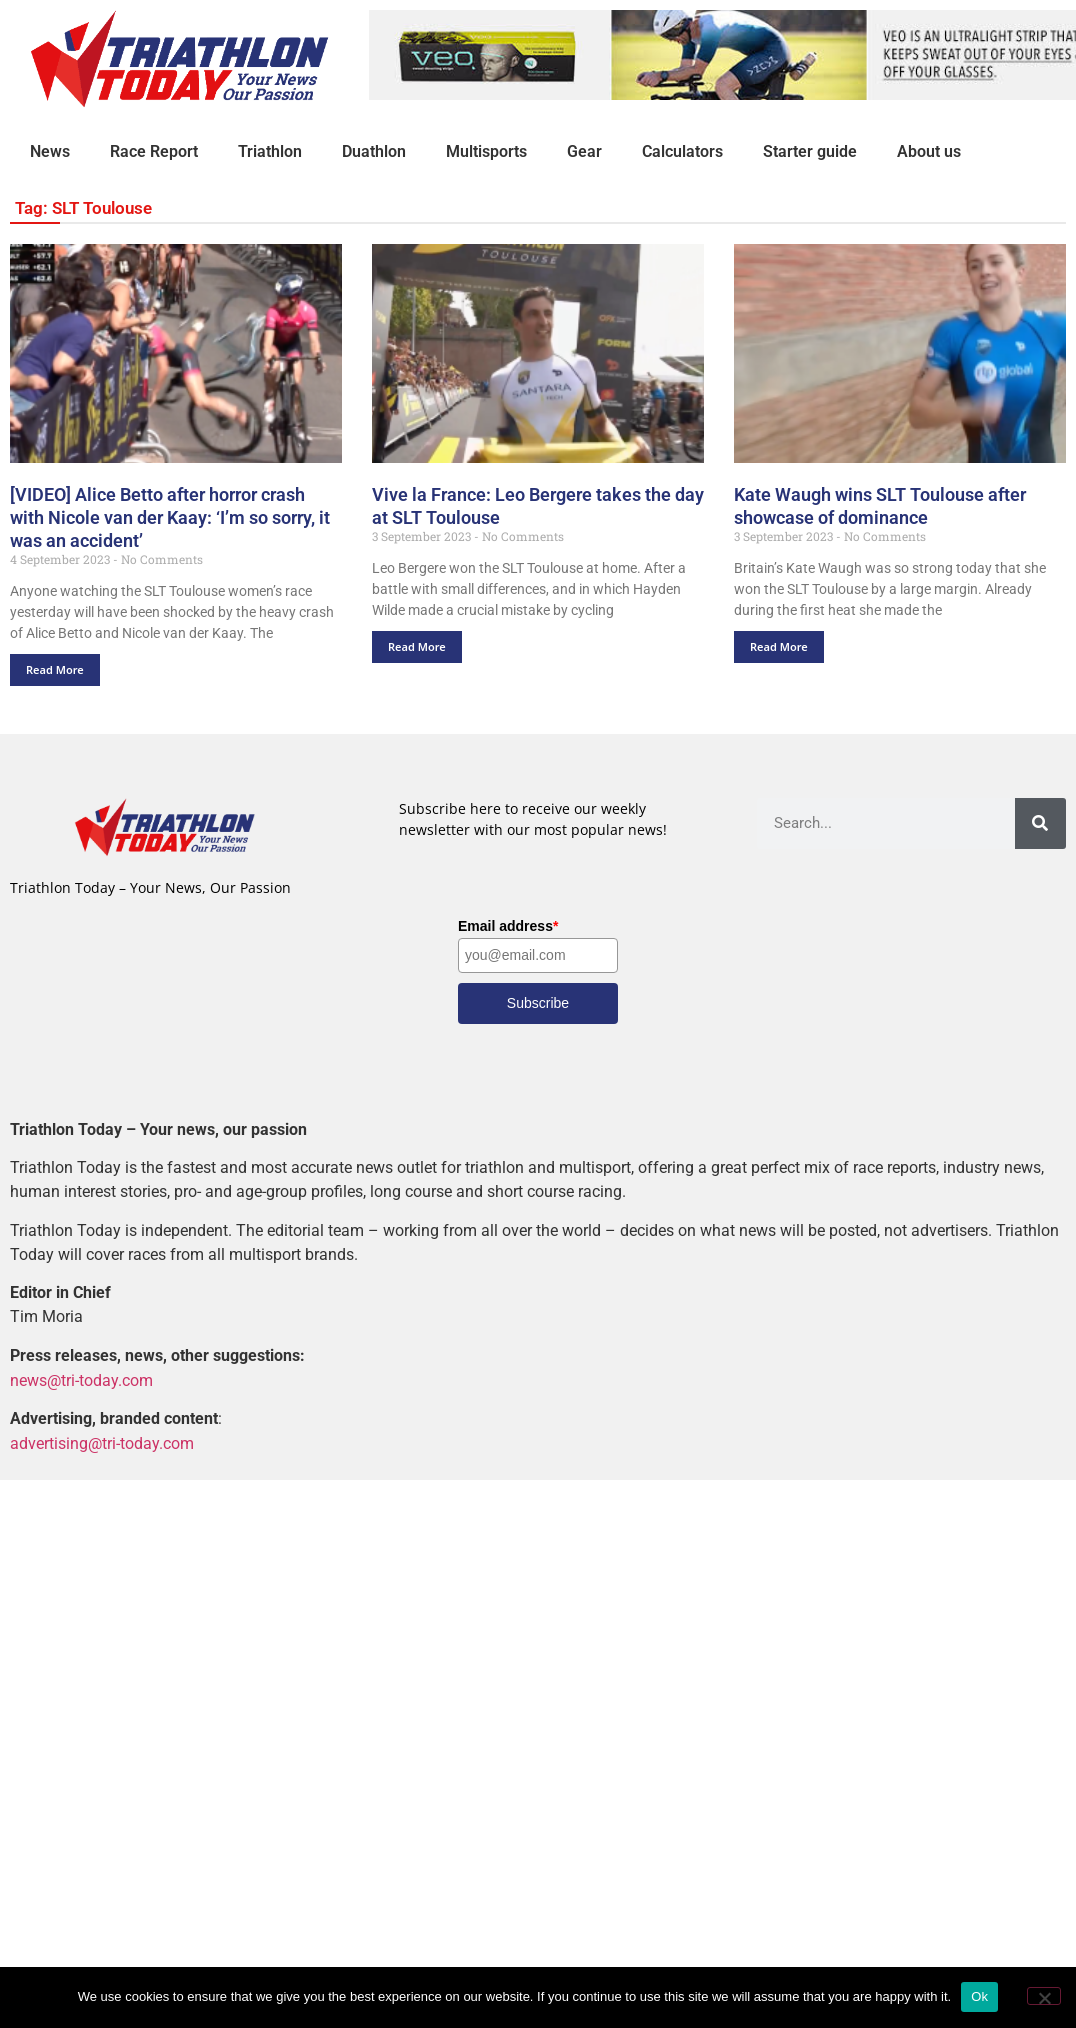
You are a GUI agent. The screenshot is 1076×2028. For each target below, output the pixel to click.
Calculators (682, 151)
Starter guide (810, 151)
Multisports (486, 151)
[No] (1044, 1996)
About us (929, 151)
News (50, 151)
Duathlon (374, 151)
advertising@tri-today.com (102, 1443)
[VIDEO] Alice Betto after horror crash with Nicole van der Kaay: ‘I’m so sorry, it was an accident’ (170, 517)
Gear (584, 151)
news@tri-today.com (81, 1379)
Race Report (154, 151)
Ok (979, 1996)
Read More (55, 669)
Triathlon (270, 151)
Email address (508, 926)
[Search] (1040, 823)
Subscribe (538, 1003)
